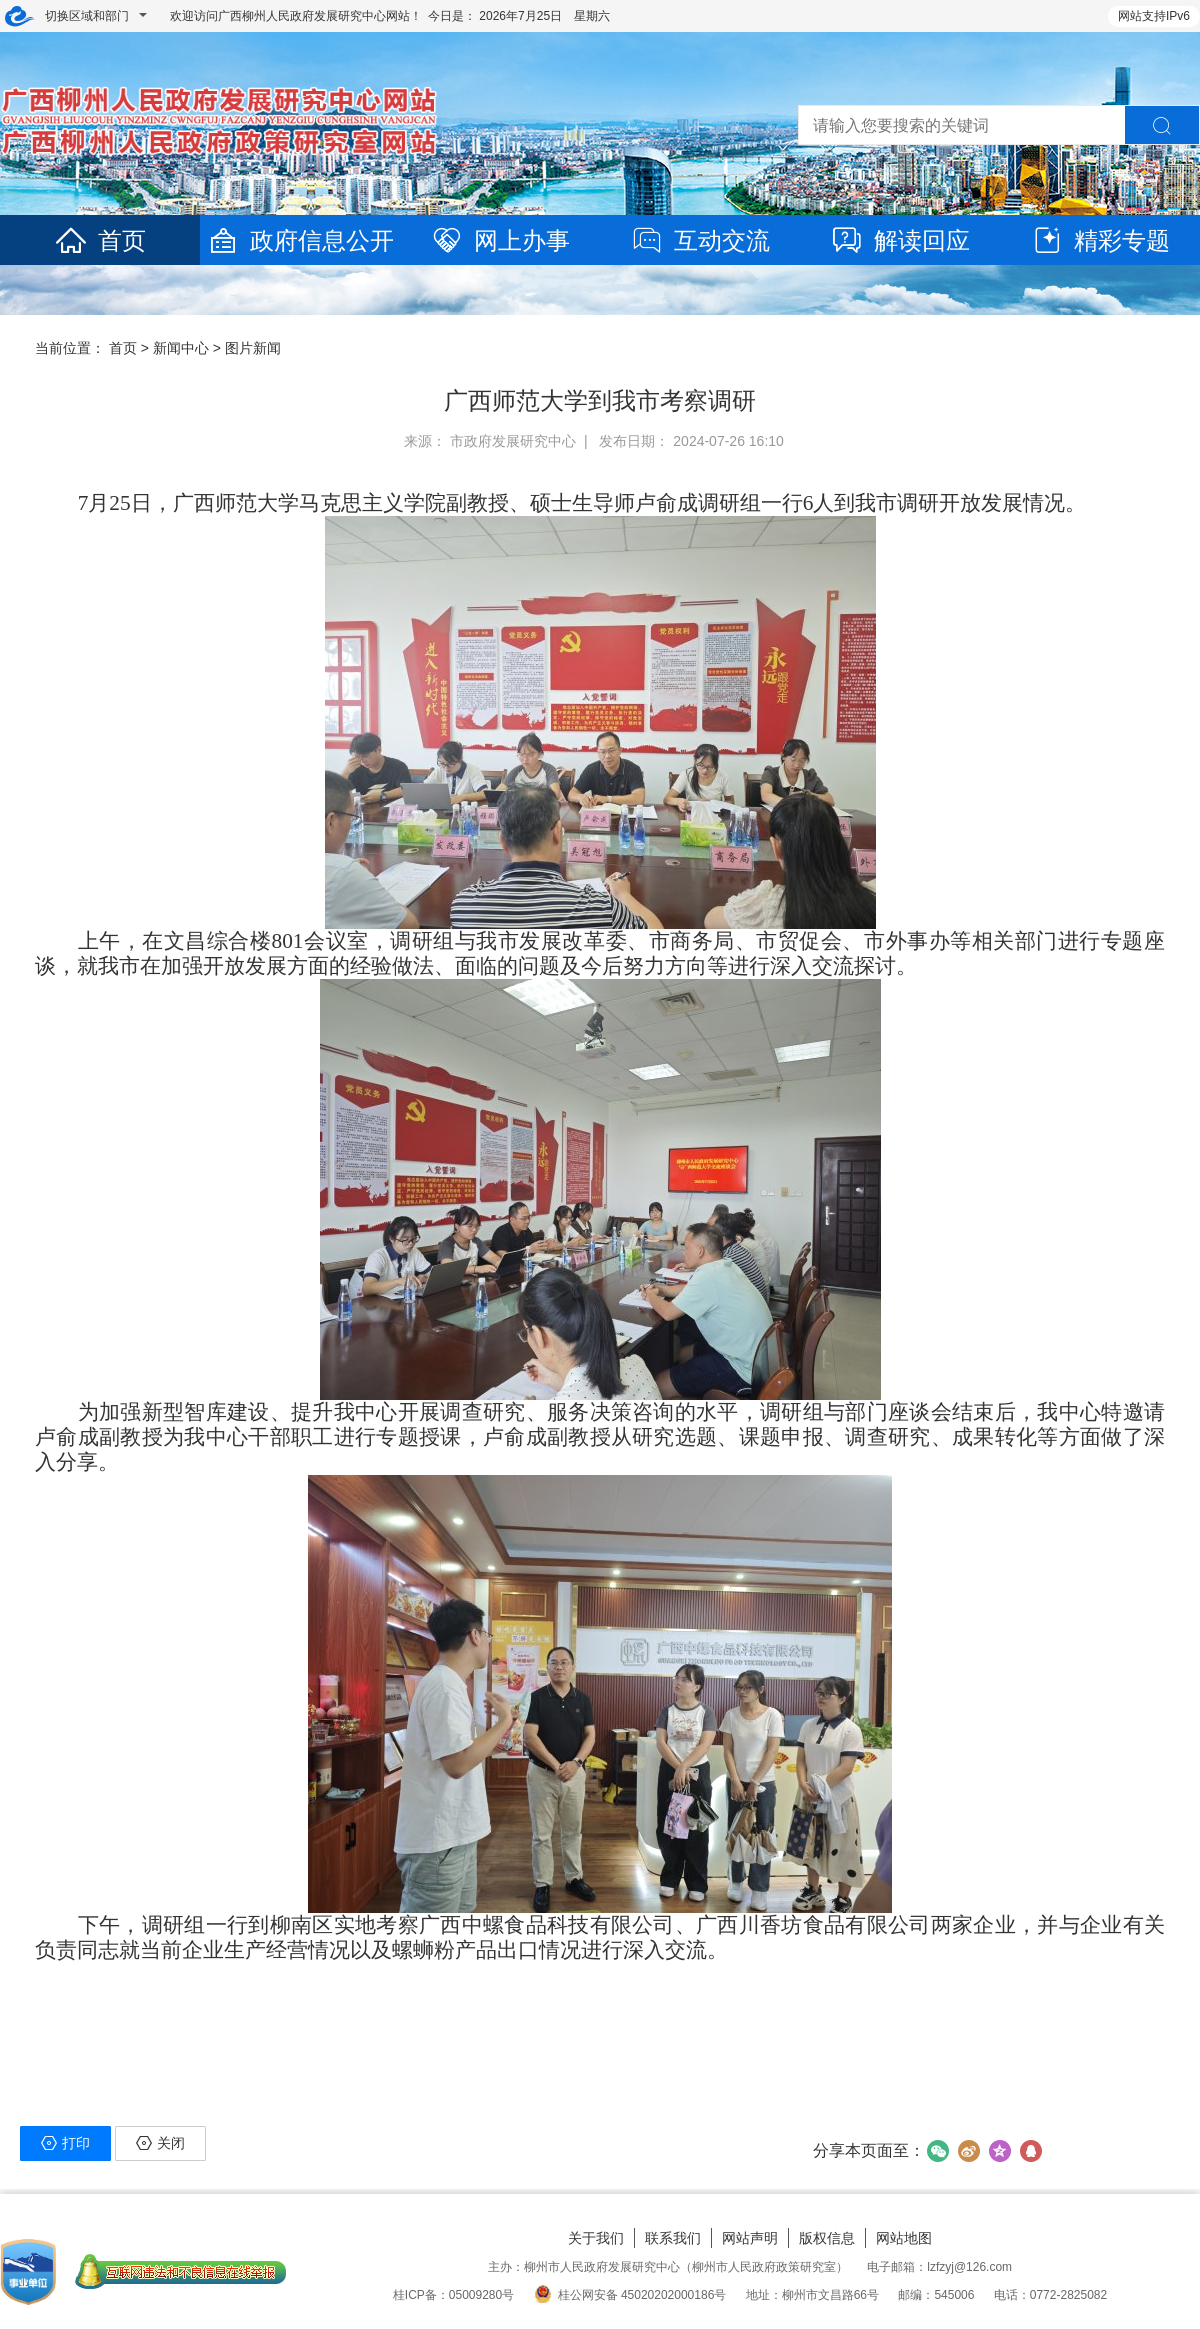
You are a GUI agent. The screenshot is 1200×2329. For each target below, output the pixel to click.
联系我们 (673, 2238)
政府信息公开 (300, 240)
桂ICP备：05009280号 (453, 2295)
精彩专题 (1100, 240)
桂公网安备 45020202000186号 (630, 2295)
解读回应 (900, 240)
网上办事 (500, 240)
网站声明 (750, 2238)
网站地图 (904, 2238)
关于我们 (596, 2238)
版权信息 (827, 2238)
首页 (100, 240)
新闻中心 (181, 348)
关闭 (160, 2143)
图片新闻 (253, 348)
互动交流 (700, 240)
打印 (65, 2143)
